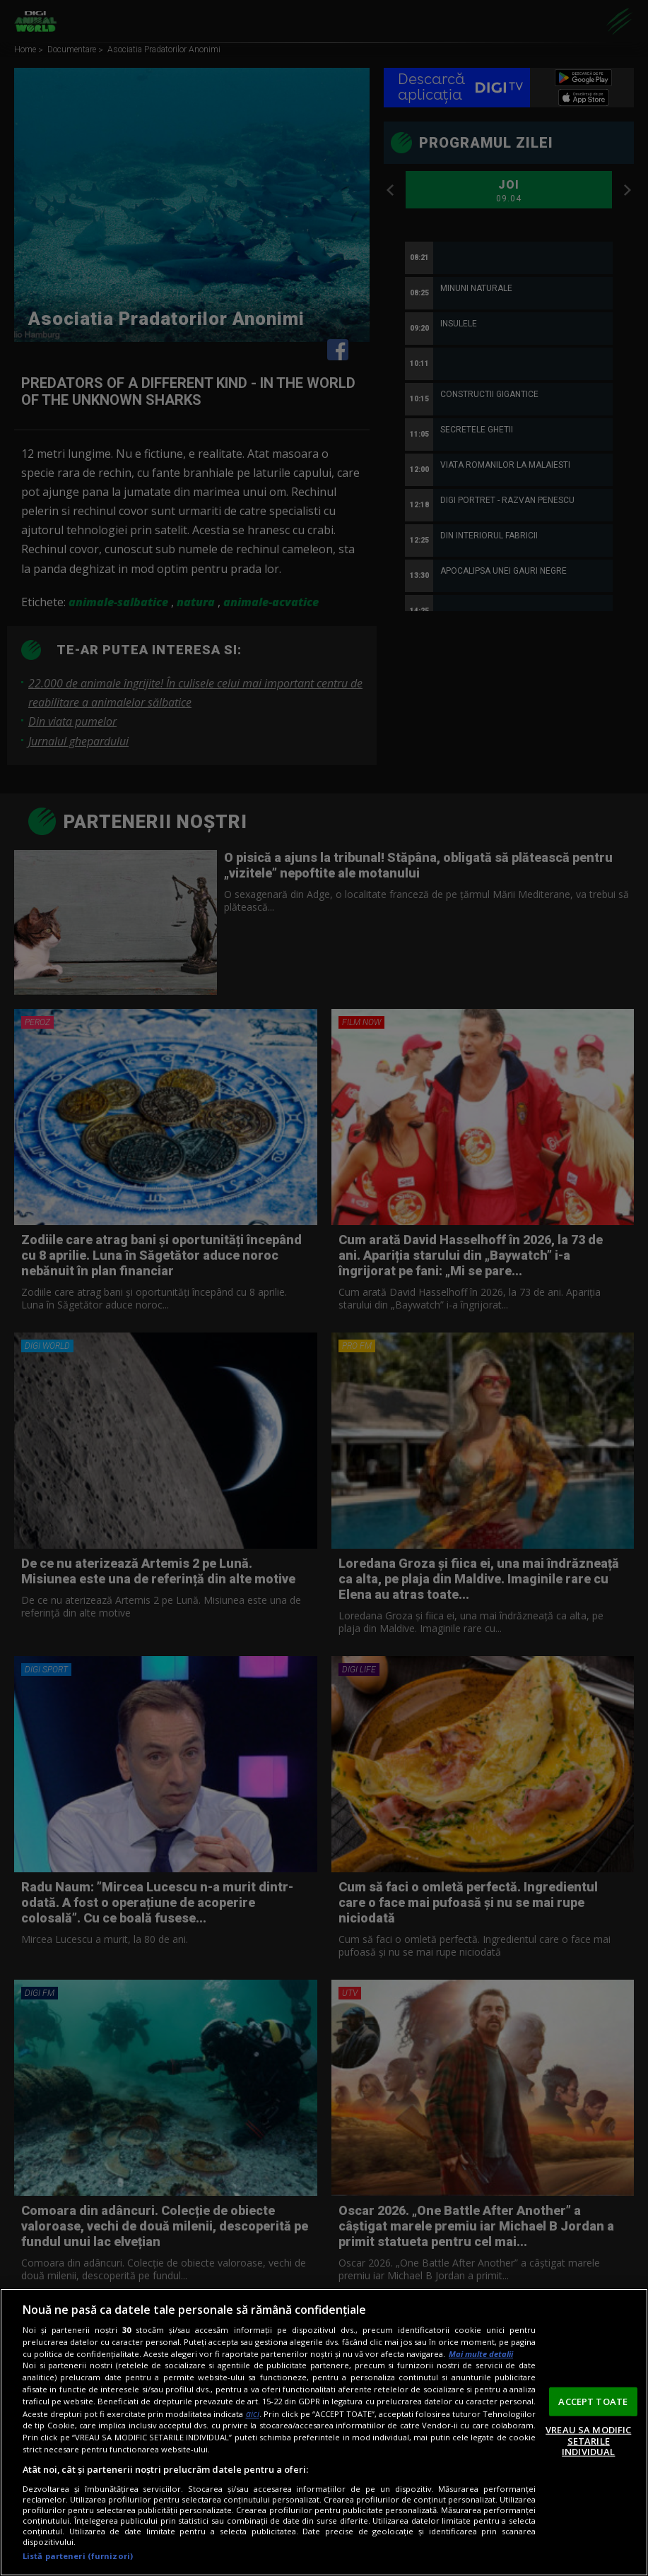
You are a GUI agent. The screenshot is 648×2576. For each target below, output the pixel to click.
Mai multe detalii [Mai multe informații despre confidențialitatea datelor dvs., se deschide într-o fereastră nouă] (481, 2353)
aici (252, 2414)
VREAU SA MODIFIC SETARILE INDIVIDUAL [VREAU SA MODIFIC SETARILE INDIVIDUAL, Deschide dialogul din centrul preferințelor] (588, 2440)
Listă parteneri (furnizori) (78, 2556)
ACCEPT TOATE (593, 2400)
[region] (324, 2432)
